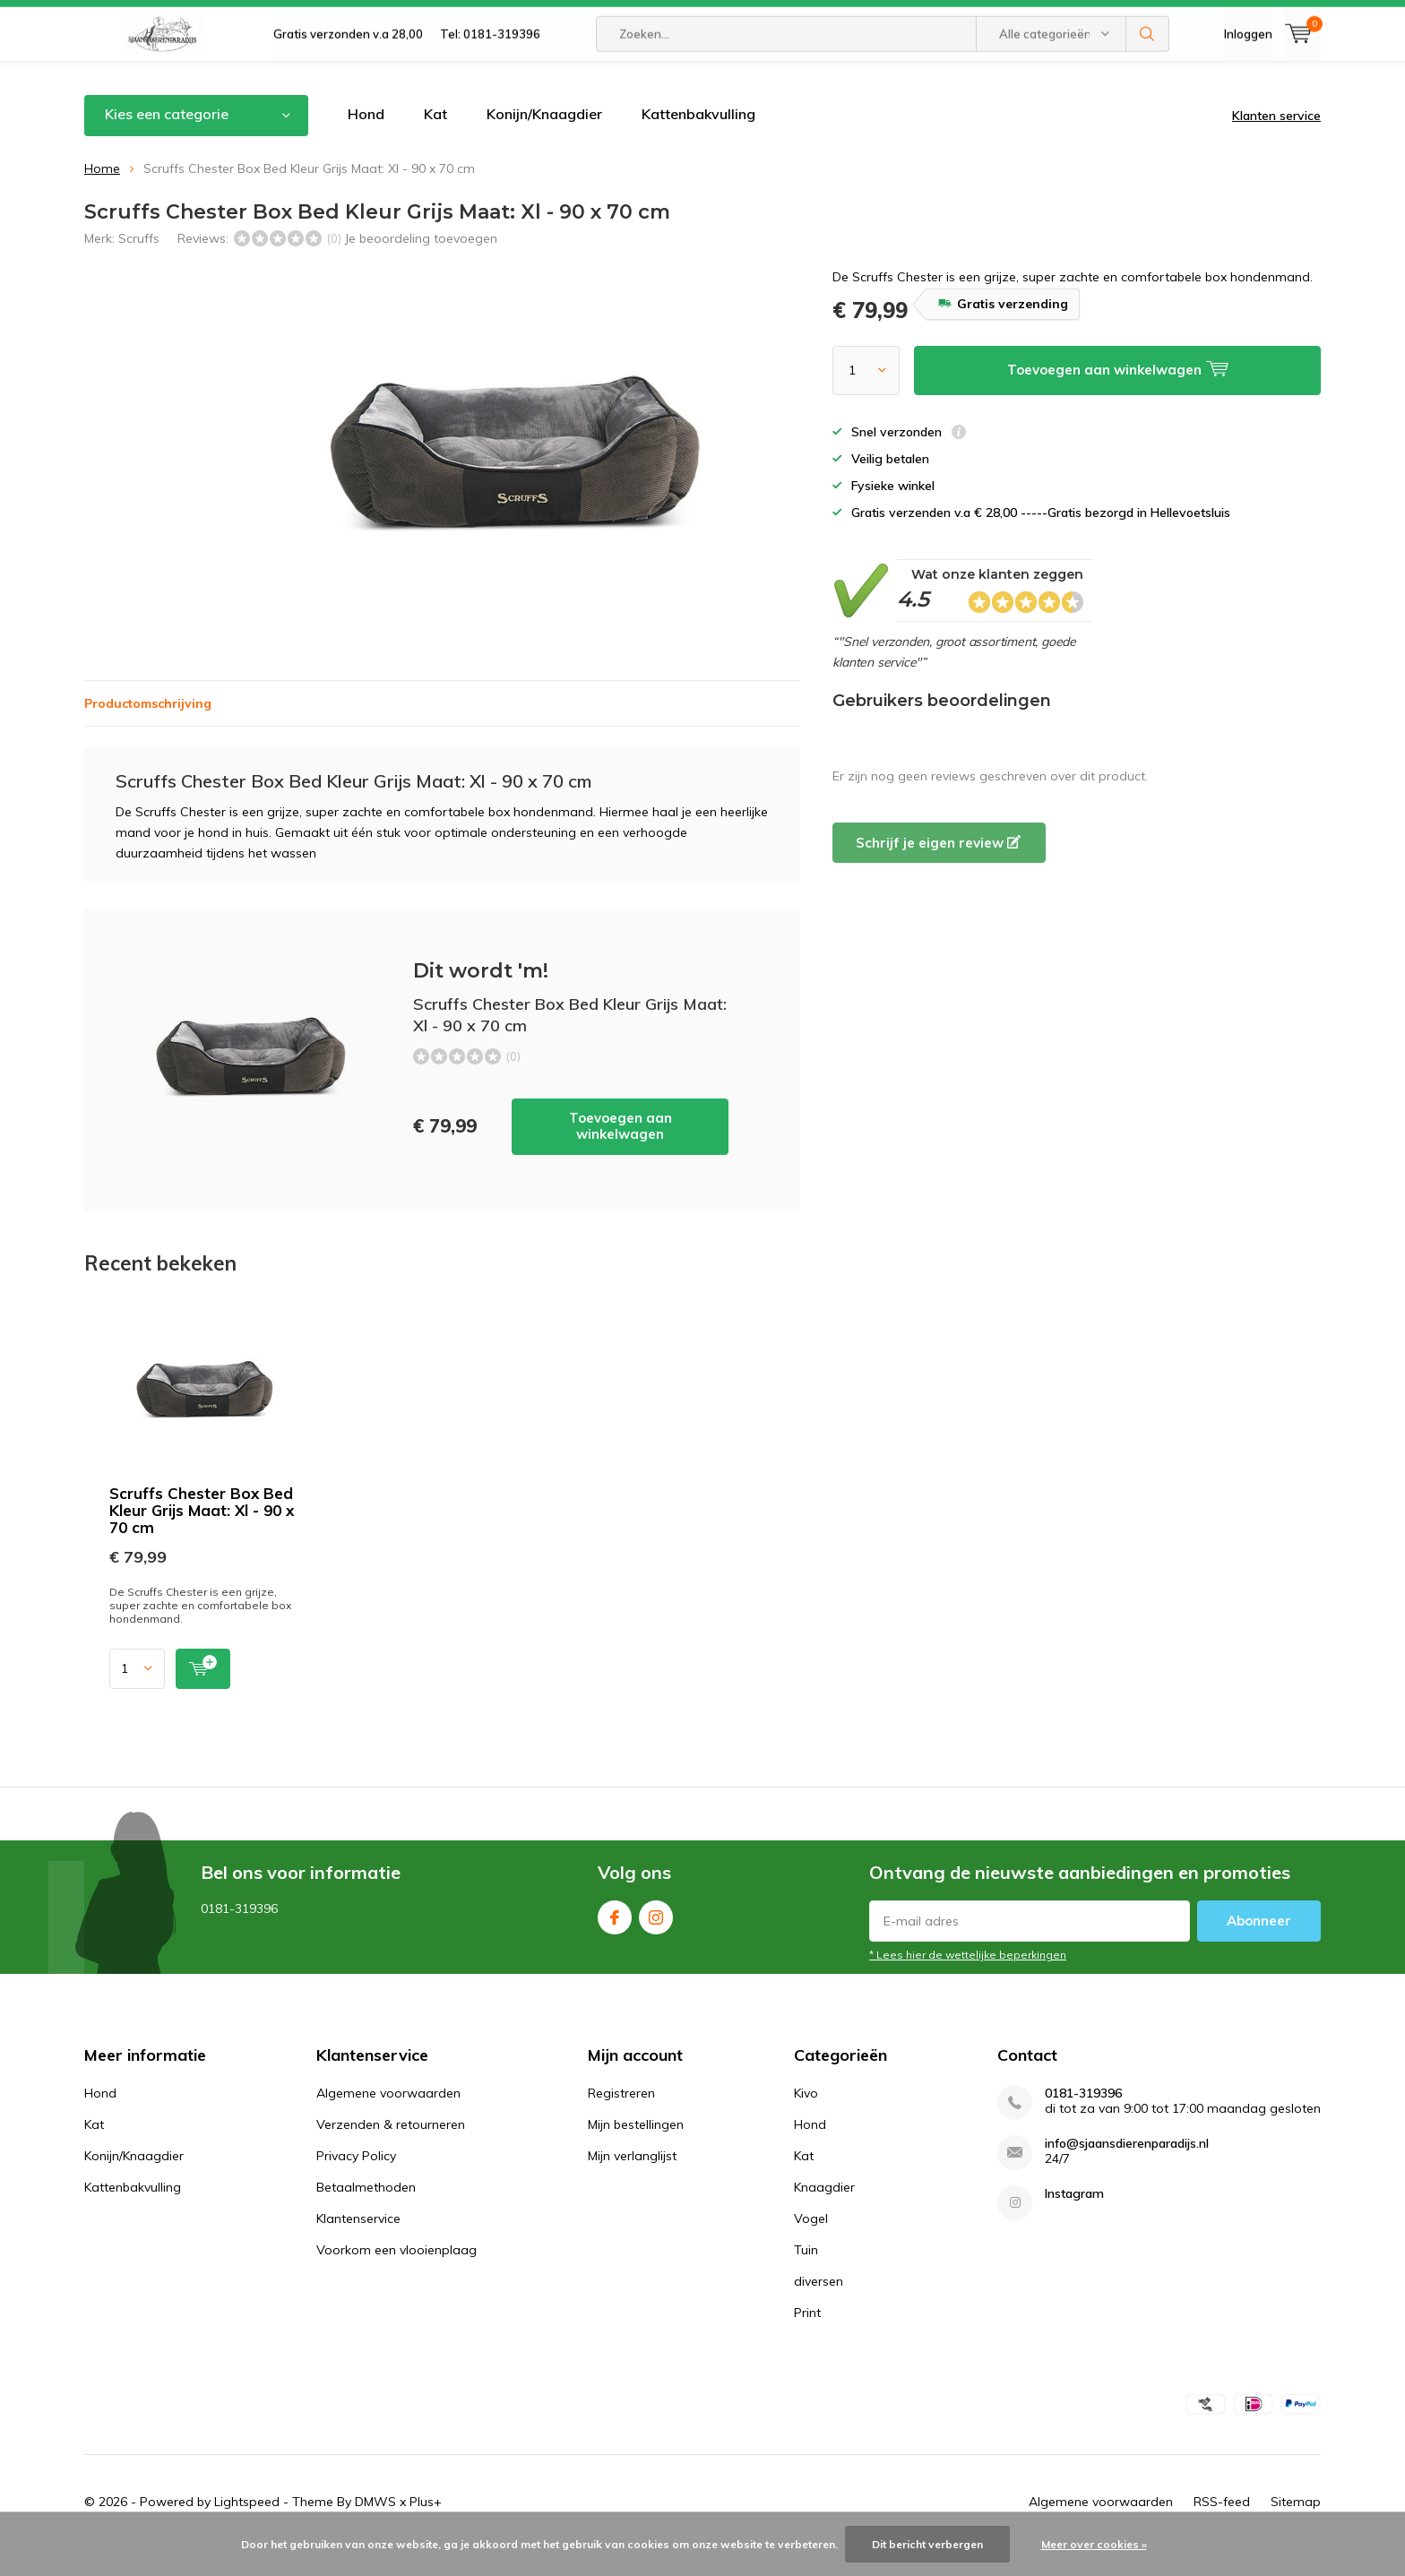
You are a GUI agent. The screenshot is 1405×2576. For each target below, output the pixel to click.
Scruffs (138, 264)
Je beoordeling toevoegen (420, 264)
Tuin (806, 2276)
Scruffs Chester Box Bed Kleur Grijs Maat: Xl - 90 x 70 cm (201, 1537)
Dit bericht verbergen (927, 2544)
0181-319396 (1083, 2119)
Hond (366, 141)
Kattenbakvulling (698, 141)
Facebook (615, 1940)
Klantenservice (358, 2244)
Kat (435, 141)
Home (102, 194)
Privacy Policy (356, 2182)
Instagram (656, 1940)
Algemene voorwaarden (388, 2119)
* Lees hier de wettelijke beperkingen (967, 1981)
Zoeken (1147, 81)
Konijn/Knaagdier (544, 141)
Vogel (811, 2244)
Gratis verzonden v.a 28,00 (348, 80)
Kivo (806, 2119)
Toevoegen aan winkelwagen (620, 1152)
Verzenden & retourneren (390, 2150)
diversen (818, 2307)
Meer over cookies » (1094, 2544)
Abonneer (1259, 1947)
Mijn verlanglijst (632, 2182)
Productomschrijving (147, 730)
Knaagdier (824, 2213)
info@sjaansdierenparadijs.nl (1127, 2169)
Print (807, 2338)
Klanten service (1276, 142)
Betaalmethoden (366, 2213)
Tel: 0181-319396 (490, 80)
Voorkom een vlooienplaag (396, 2276)
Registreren (621, 2119)
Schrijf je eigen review (938, 869)
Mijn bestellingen (636, 2150)
